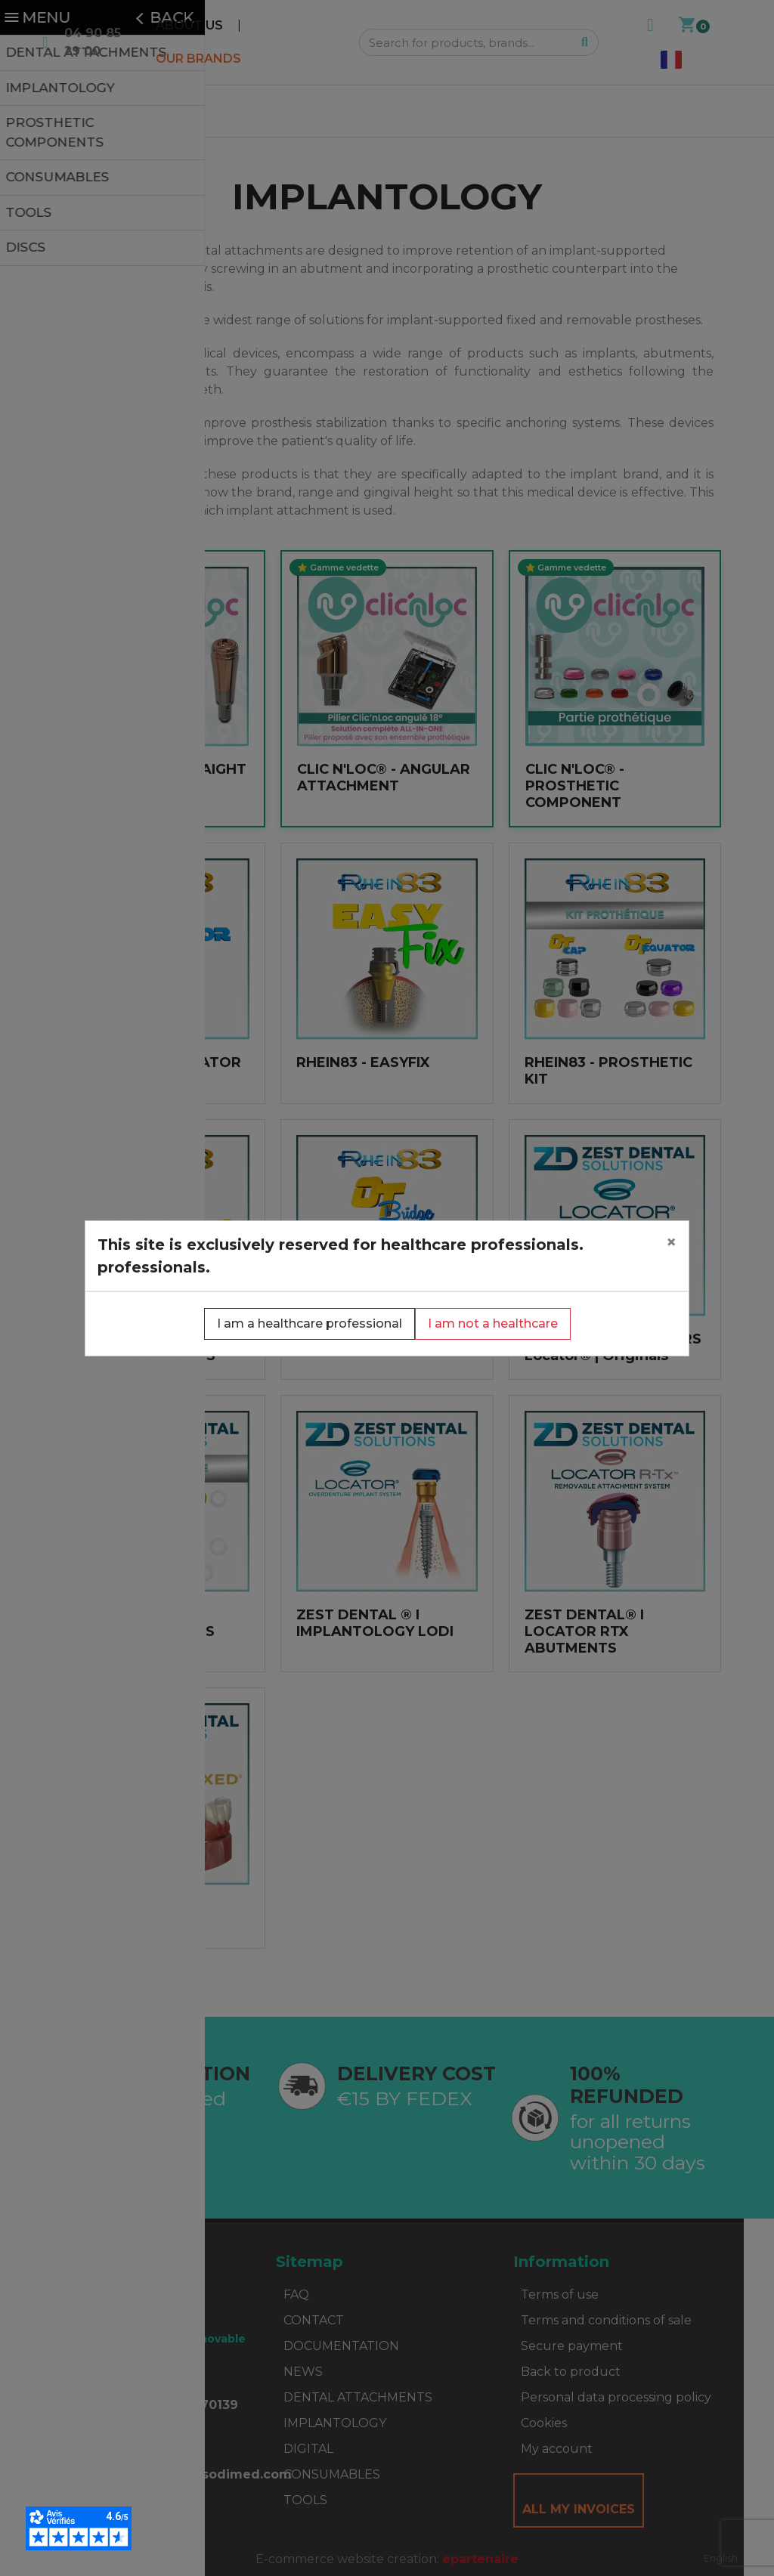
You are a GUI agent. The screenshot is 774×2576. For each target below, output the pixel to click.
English (721, 2558)
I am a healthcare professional (309, 1323)
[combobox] (721, 2558)
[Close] (671, 1242)
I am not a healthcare (493, 1323)
